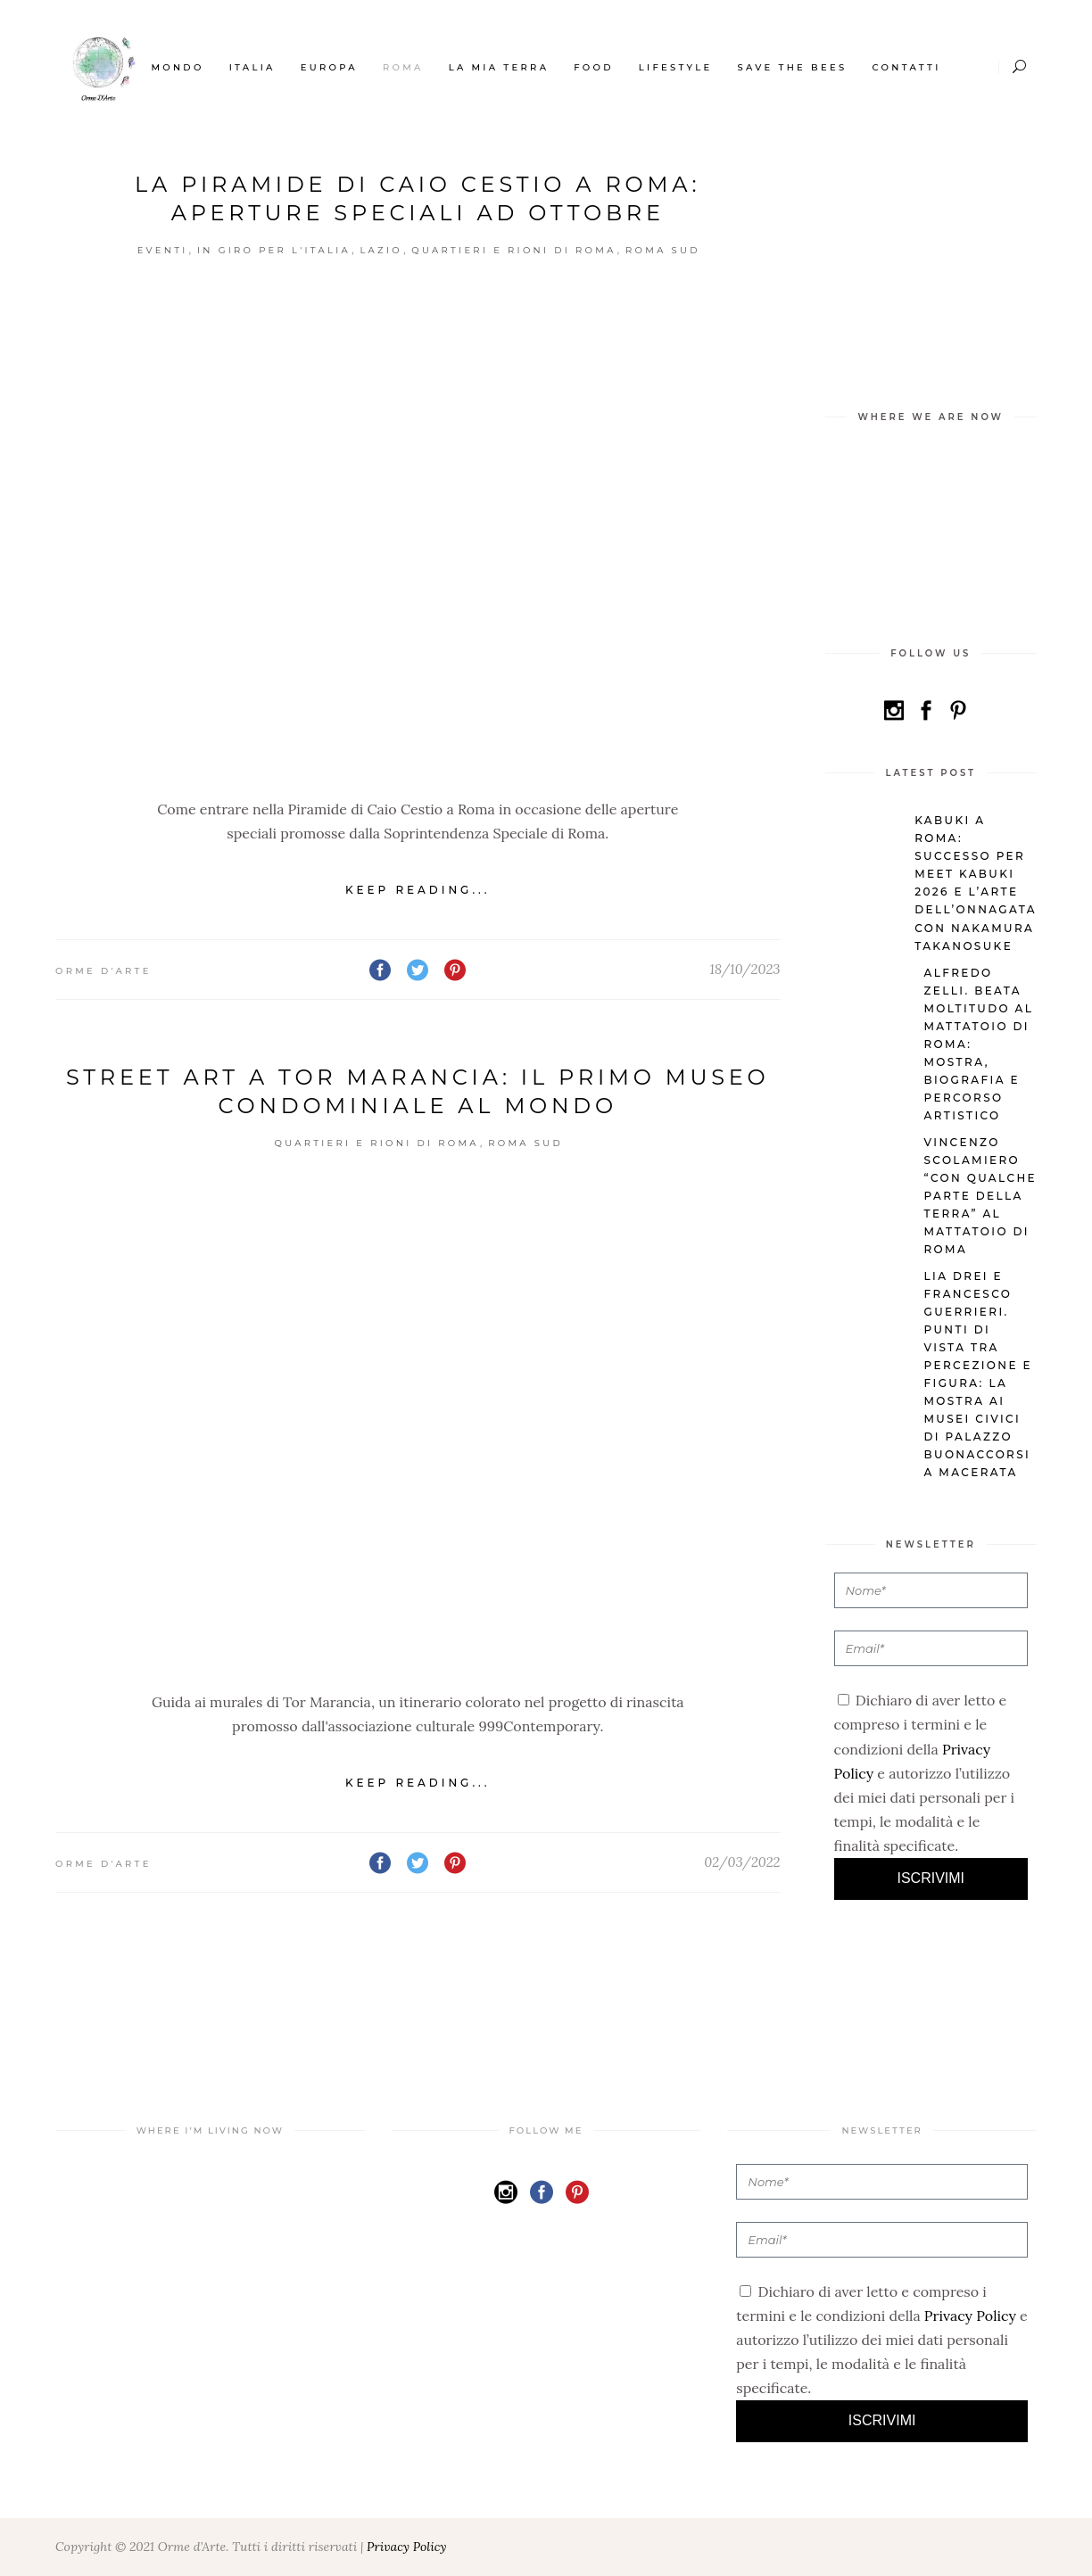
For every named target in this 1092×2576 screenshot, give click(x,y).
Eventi (162, 250)
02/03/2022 (742, 1862)
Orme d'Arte (103, 971)
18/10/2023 (744, 969)
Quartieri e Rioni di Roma (513, 250)
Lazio (380, 250)
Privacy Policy (970, 2315)
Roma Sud (662, 250)
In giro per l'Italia (274, 250)
